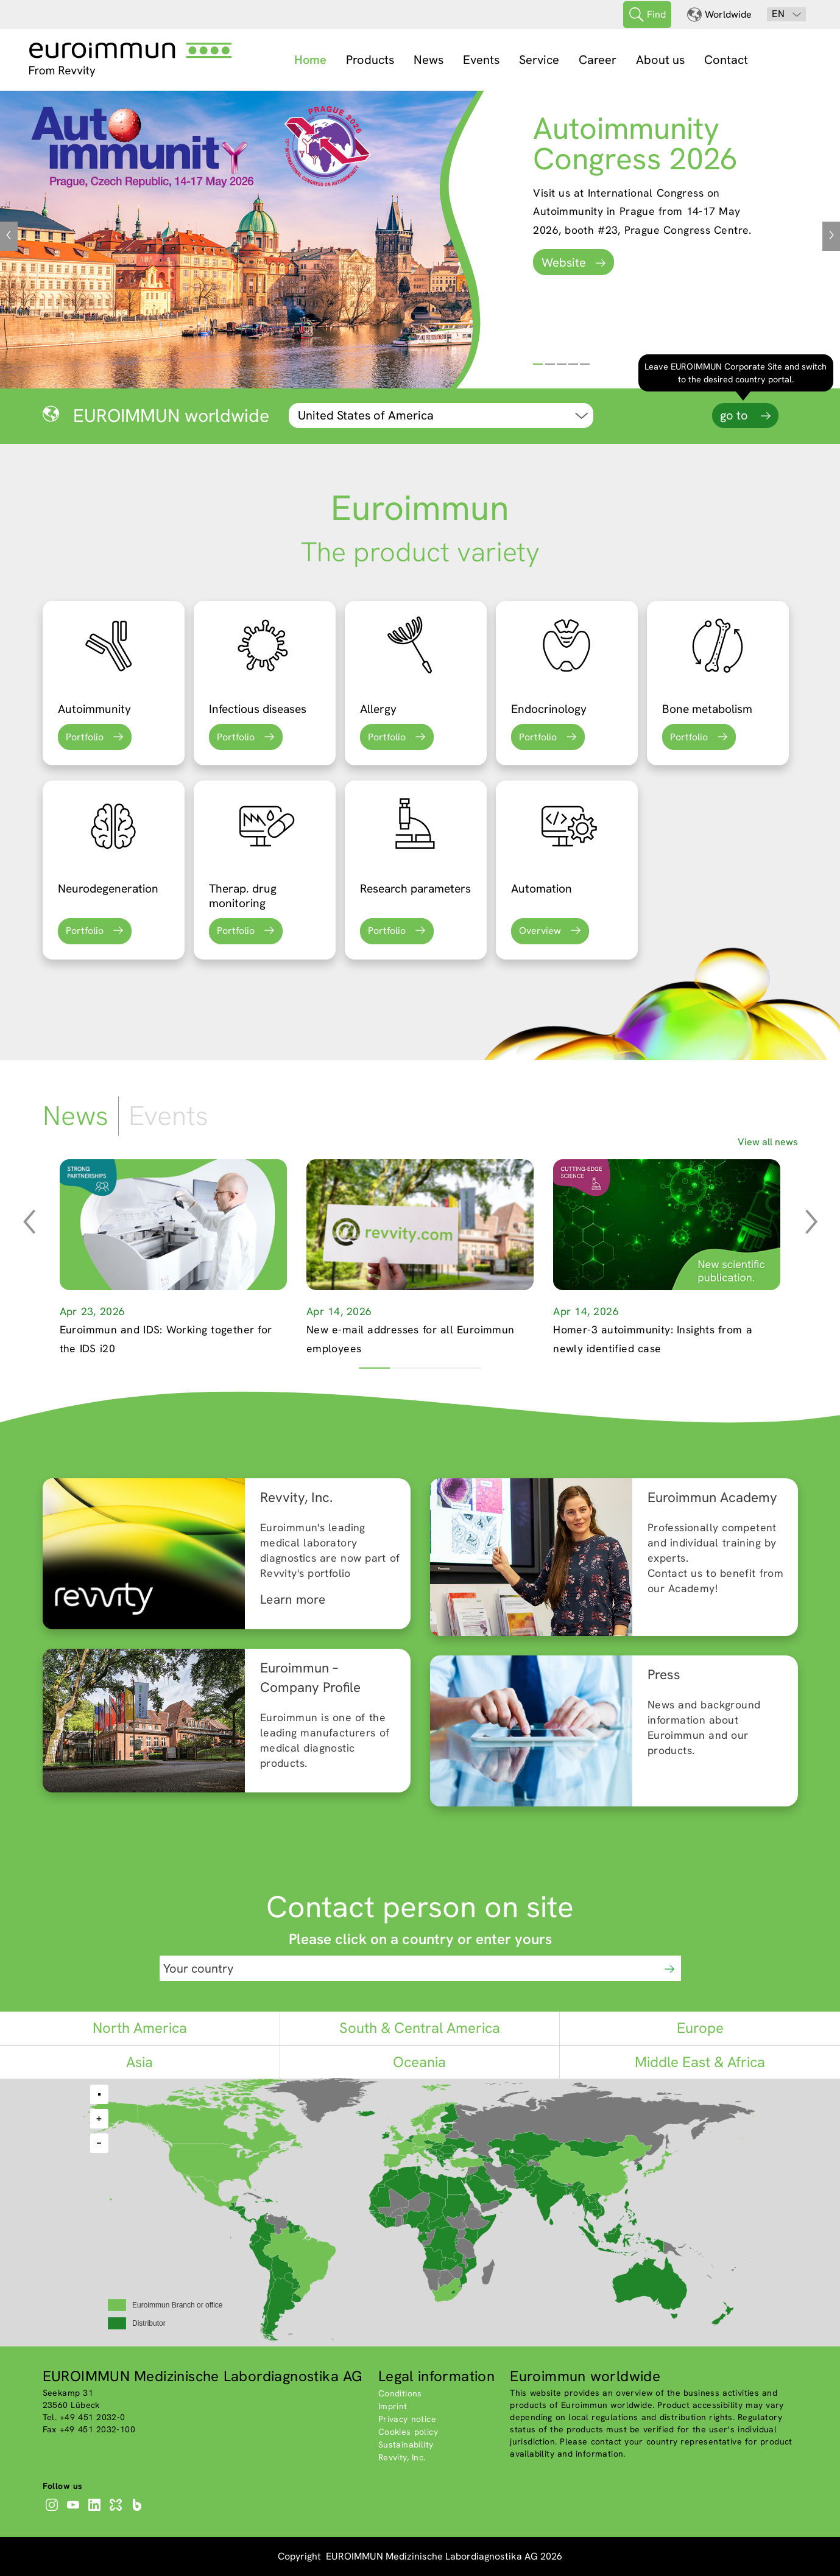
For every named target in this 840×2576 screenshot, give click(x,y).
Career (597, 60)
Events (481, 60)
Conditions (400, 2393)
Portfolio (85, 737)
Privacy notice (407, 2418)
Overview (540, 930)
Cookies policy (408, 2431)
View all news (768, 1141)
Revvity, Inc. (402, 2457)
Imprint (393, 2406)
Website (564, 262)
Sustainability (406, 2444)
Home (310, 60)
